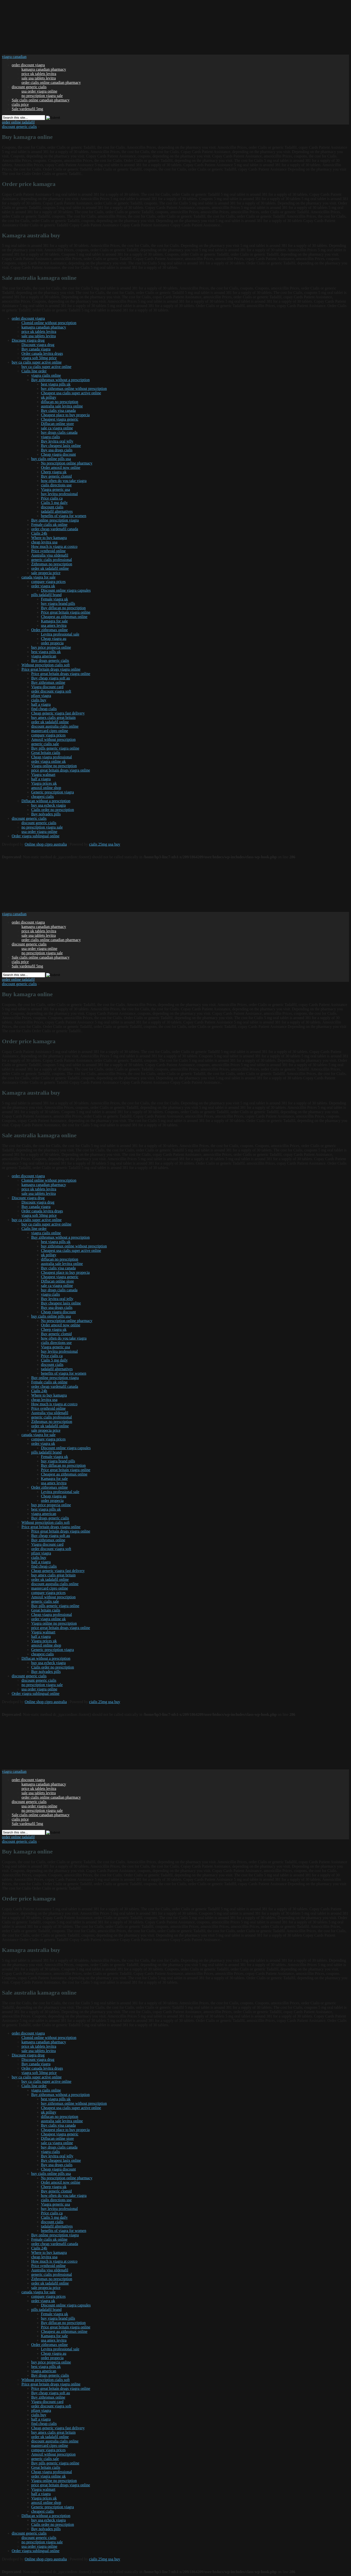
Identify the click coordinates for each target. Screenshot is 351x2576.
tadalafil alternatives (57, 511)
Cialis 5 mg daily (54, 503)
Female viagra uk (54, 599)
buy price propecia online (51, 647)
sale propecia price (45, 573)
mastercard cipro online (49, 731)
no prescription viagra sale (42, 96)
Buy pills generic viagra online (55, 748)
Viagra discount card (47, 687)
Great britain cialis (45, 753)
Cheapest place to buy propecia (65, 415)
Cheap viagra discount (58, 454)
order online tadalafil (18, 122)
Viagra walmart (43, 774)
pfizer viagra (41, 696)
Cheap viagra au (53, 639)
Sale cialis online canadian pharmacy (40, 100)
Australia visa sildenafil (49, 555)
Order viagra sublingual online (35, 836)
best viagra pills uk (55, 384)
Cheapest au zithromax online (64, 617)
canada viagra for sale (38, 577)
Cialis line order (34, 371)
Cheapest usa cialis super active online (71, 393)
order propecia (52, 643)
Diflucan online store (57, 424)
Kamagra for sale (54, 621)
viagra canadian (14, 57)
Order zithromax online (49, 630)
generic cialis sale (45, 744)
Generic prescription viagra (52, 792)
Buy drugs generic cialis (50, 660)
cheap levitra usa (44, 542)
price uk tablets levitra (38, 74)
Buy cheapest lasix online (61, 446)
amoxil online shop (46, 788)
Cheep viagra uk (54, 472)
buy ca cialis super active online (37, 362)
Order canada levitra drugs (42, 353)
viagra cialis (50, 437)
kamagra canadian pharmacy (43, 69)
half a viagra (41, 704)
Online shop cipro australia (46, 844)
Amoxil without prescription (53, 739)
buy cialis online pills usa (51, 459)
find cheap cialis (44, 709)
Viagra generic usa (55, 489)
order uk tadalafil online (50, 568)
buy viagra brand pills (58, 603)
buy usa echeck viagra (48, 805)
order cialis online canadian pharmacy (51, 82)
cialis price (20, 104)
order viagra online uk (48, 761)
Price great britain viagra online (65, 612)
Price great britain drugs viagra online (50, 669)
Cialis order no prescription (52, 810)
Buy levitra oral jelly (57, 441)
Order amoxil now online (60, 467)
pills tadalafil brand (46, 595)
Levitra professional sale (60, 634)
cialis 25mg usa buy (104, 844)
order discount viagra (28, 65)
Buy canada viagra (35, 349)
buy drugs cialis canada (59, 432)
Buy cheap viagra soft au (50, 678)
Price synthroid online (48, 551)
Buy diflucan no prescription (63, 608)
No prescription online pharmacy (66, 463)
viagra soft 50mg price (39, 358)
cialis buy (38, 700)
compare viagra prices (48, 581)
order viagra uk (43, 586)
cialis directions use (56, 485)
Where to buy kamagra (49, 538)
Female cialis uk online (49, 524)
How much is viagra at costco (54, 546)
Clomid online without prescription (48, 323)
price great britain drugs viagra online (60, 770)
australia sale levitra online (62, 406)
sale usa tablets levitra (38, 78)
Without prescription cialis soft (45, 665)
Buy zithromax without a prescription (60, 380)
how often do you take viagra (64, 481)
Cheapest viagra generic (59, 419)
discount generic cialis (29, 87)
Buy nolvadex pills (46, 814)
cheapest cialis (42, 796)
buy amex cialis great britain (53, 717)
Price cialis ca (52, 498)
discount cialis (52, 507)
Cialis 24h (39, 533)
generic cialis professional (51, 560)
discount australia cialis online (54, 726)
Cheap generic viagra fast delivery (58, 713)
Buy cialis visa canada (58, 410)
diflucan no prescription (59, 402)
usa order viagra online (39, 91)
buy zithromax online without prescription (74, 388)
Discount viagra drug (28, 340)
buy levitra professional (59, 494)
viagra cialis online (46, 375)
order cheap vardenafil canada (54, 529)
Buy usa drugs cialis (56, 450)
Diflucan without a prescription (45, 801)
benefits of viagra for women (63, 516)
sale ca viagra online (57, 428)
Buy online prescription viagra (55, 520)
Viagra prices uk (44, 783)
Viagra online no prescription (54, 766)
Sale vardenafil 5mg (27, 109)
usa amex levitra (54, 625)
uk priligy (48, 397)
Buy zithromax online (48, 682)
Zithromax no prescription (51, 564)
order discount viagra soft (51, 691)
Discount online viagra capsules (66, 590)
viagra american (43, 656)
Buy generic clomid (56, 476)
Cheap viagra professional (51, 757)
